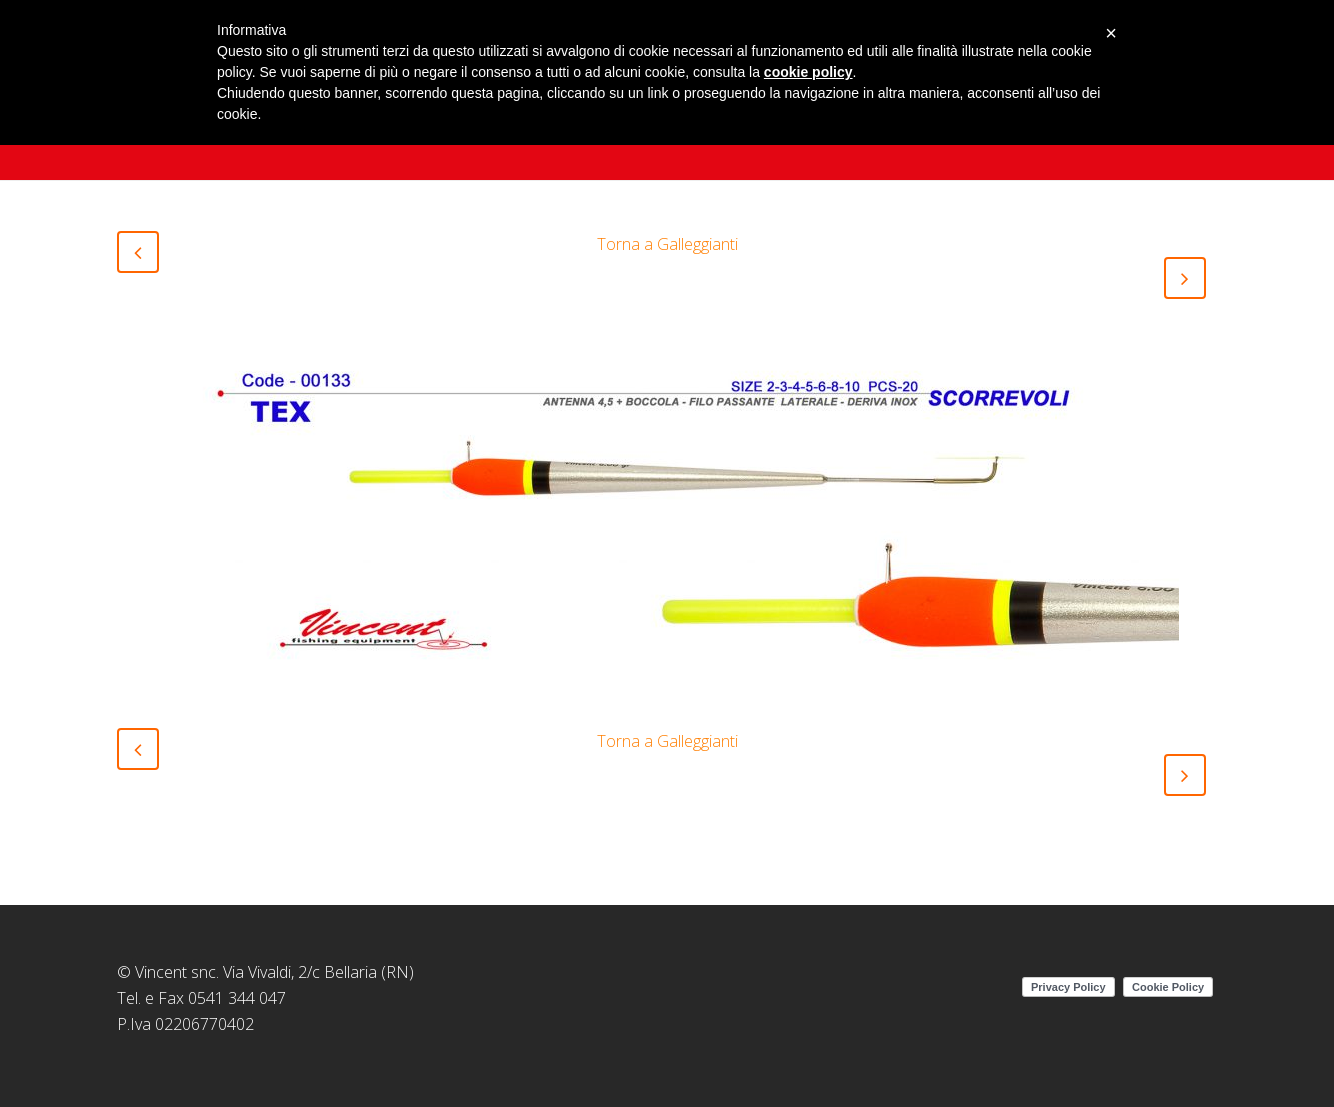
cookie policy (808, 72)
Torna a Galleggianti (667, 244)
